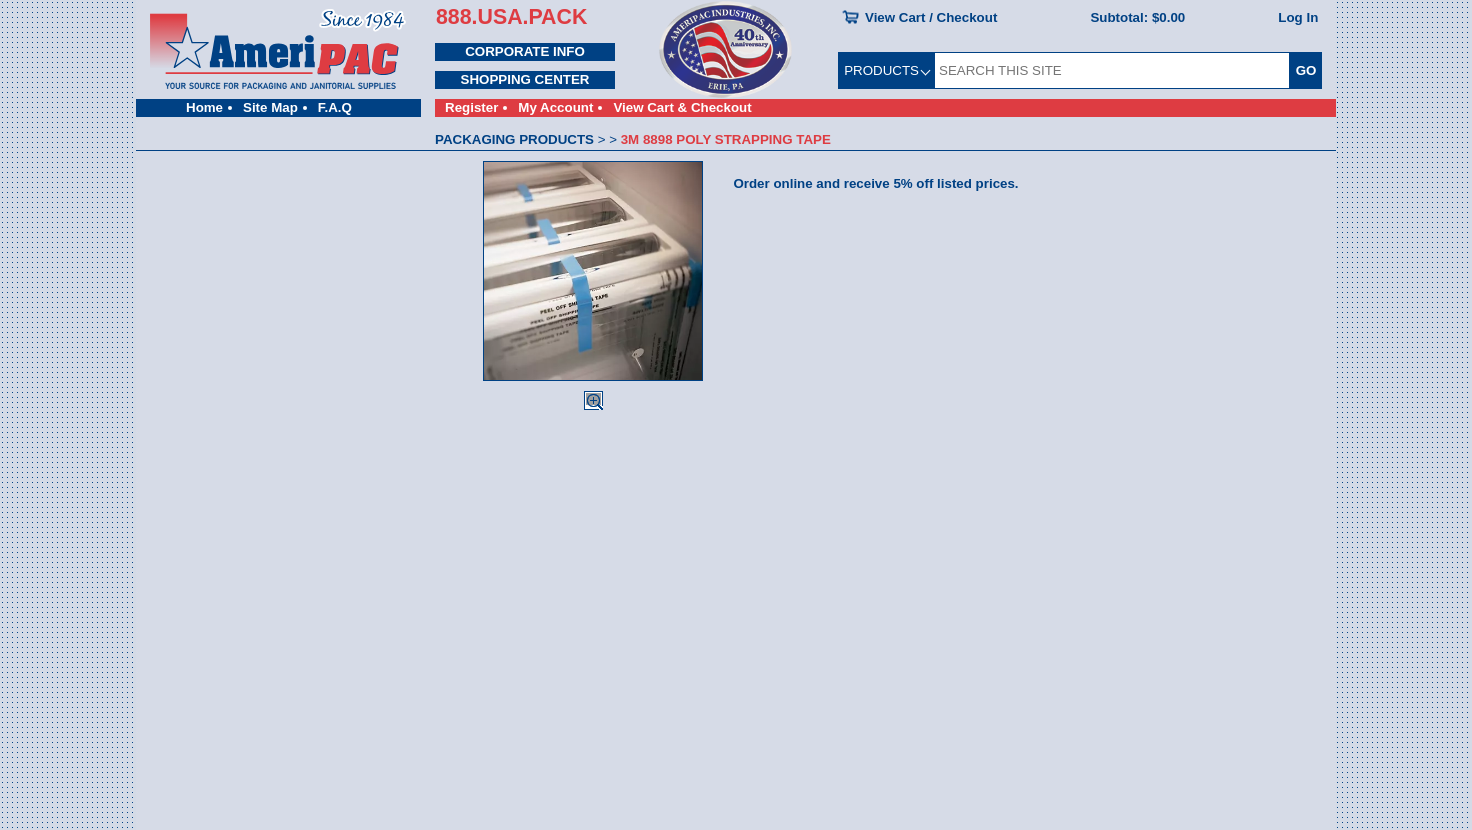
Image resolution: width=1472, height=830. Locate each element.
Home (204, 107)
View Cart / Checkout (931, 17)
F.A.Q (335, 107)
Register (471, 107)
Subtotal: (1137, 17)
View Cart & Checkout (682, 107)
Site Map (270, 107)
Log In (1298, 17)
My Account (555, 107)
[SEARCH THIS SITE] (1112, 70)
